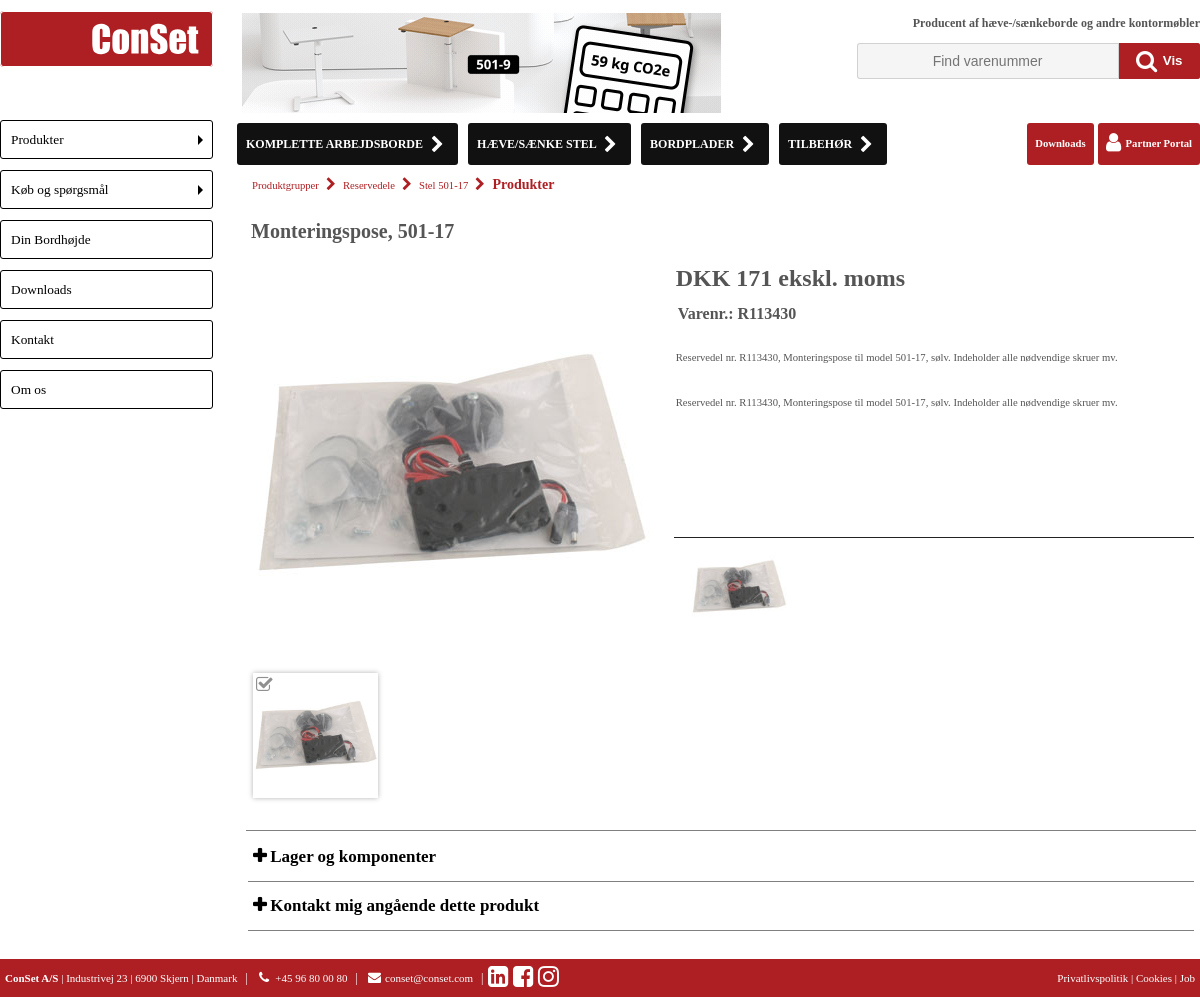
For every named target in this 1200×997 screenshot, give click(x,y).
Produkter (112, 145)
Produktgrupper (285, 185)
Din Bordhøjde (51, 239)
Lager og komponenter (351, 856)
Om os (28, 389)
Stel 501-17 (443, 185)
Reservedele (369, 185)
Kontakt (32, 339)
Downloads (41, 289)
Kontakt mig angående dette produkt (402, 905)
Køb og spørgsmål (112, 195)
